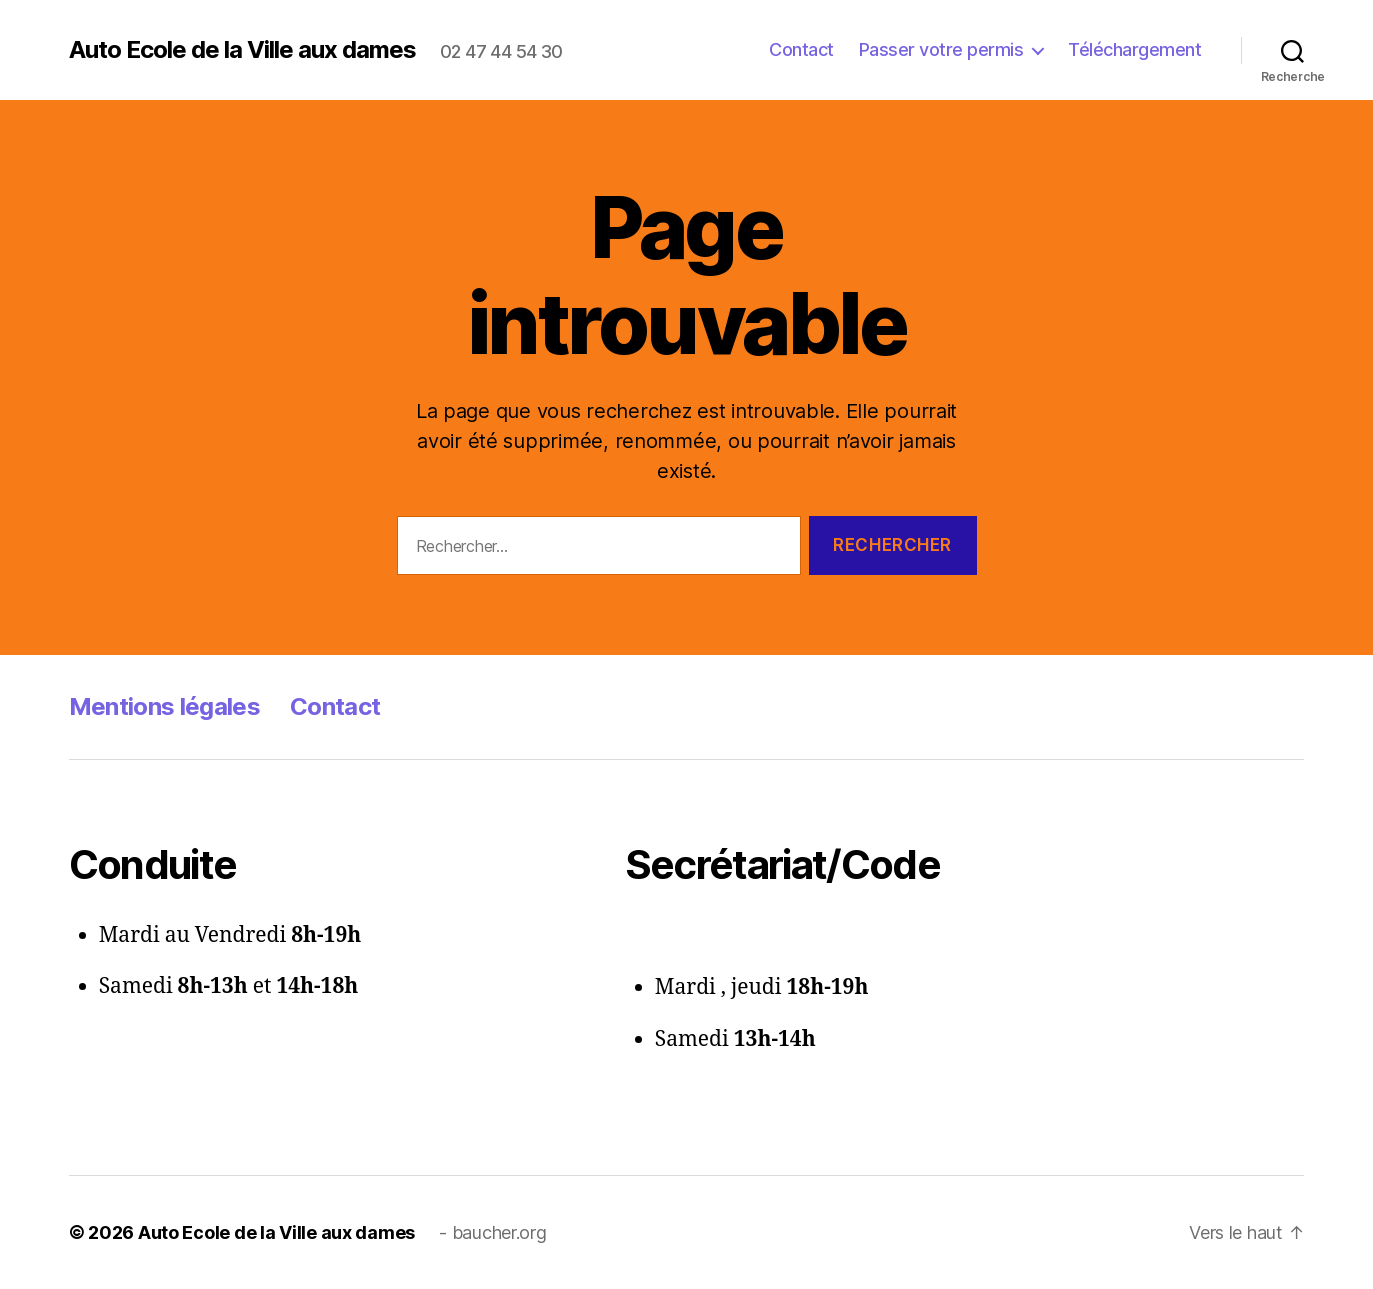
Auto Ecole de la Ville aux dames (242, 50)
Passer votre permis (941, 49)
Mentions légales (164, 706)
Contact (801, 49)
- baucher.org (493, 1232)
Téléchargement (1134, 49)
